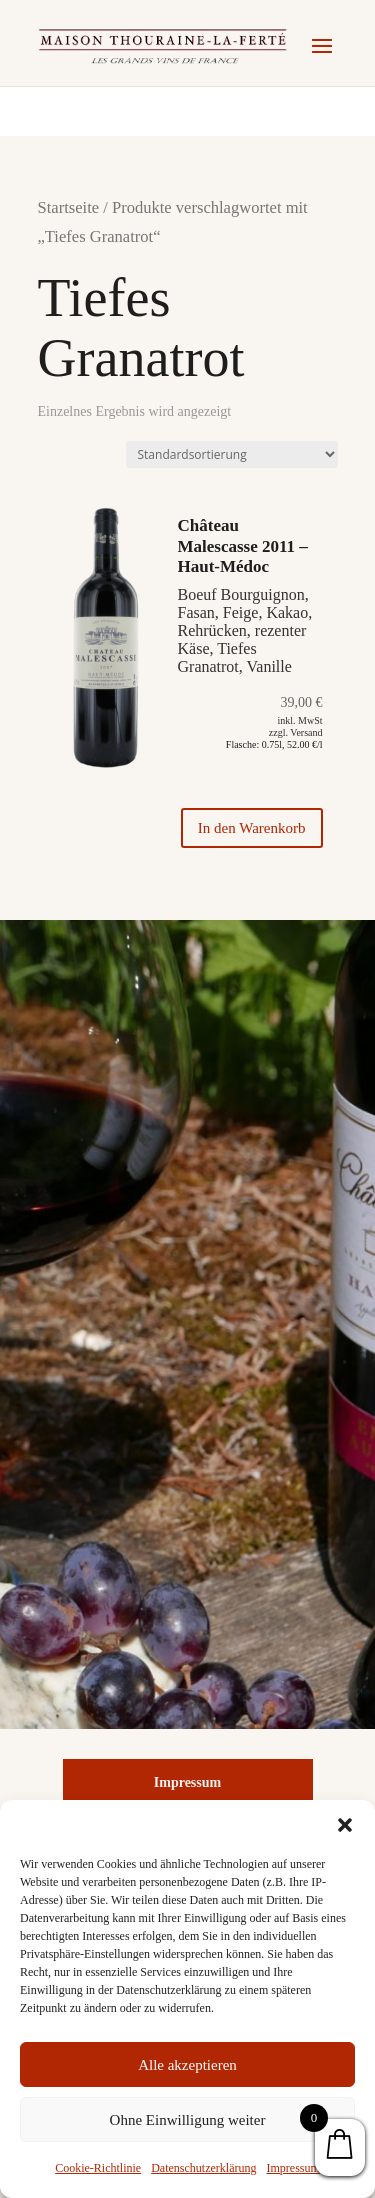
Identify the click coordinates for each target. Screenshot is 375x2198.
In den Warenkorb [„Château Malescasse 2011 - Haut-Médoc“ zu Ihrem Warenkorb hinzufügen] (252, 828)
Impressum (292, 2168)
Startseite (69, 207)
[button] (345, 1825)
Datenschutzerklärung (203, 2168)
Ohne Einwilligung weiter (188, 2120)
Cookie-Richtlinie (98, 2168)
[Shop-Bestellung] (232, 454)
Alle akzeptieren (187, 2065)
